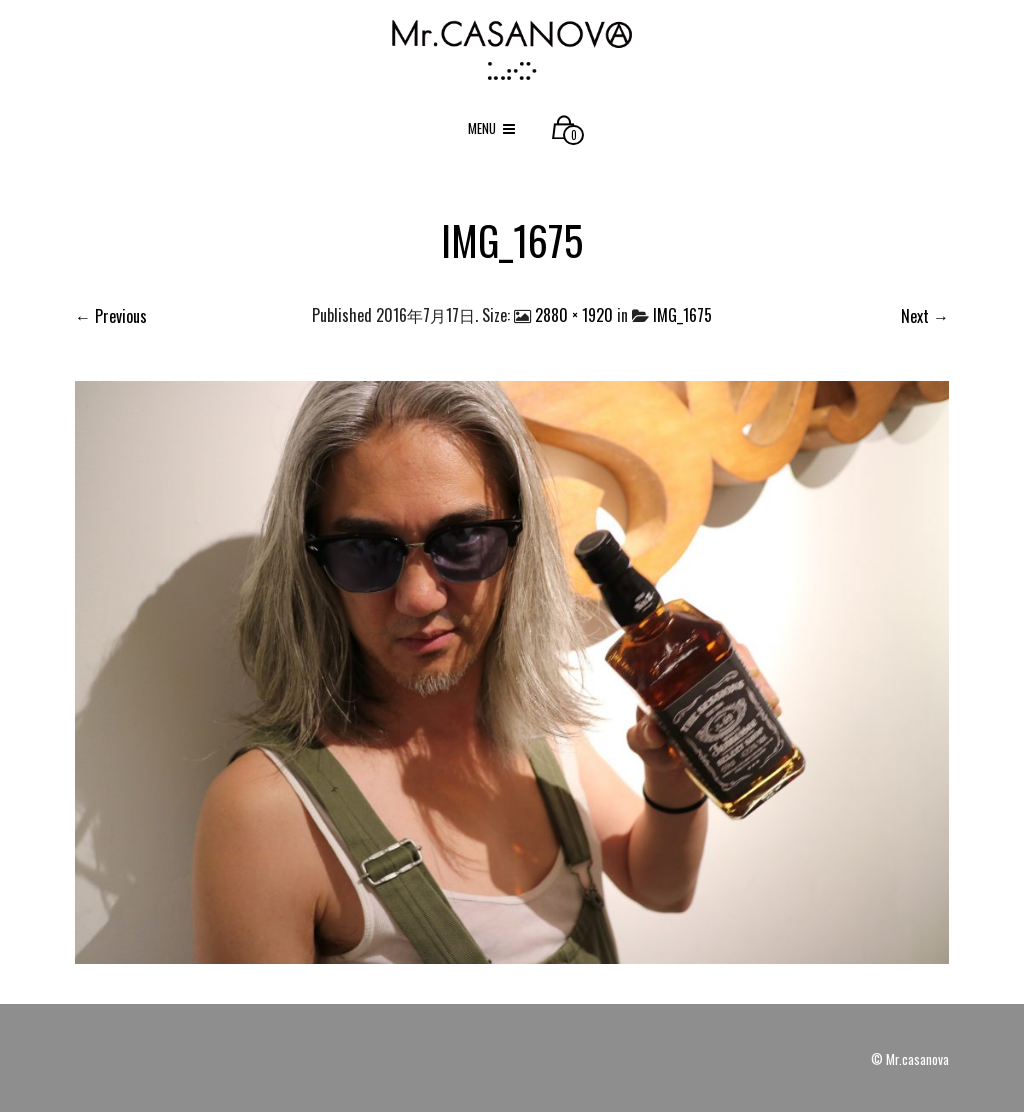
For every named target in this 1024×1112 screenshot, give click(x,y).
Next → (925, 316)
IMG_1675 (682, 315)
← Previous (111, 316)
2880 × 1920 (574, 315)
